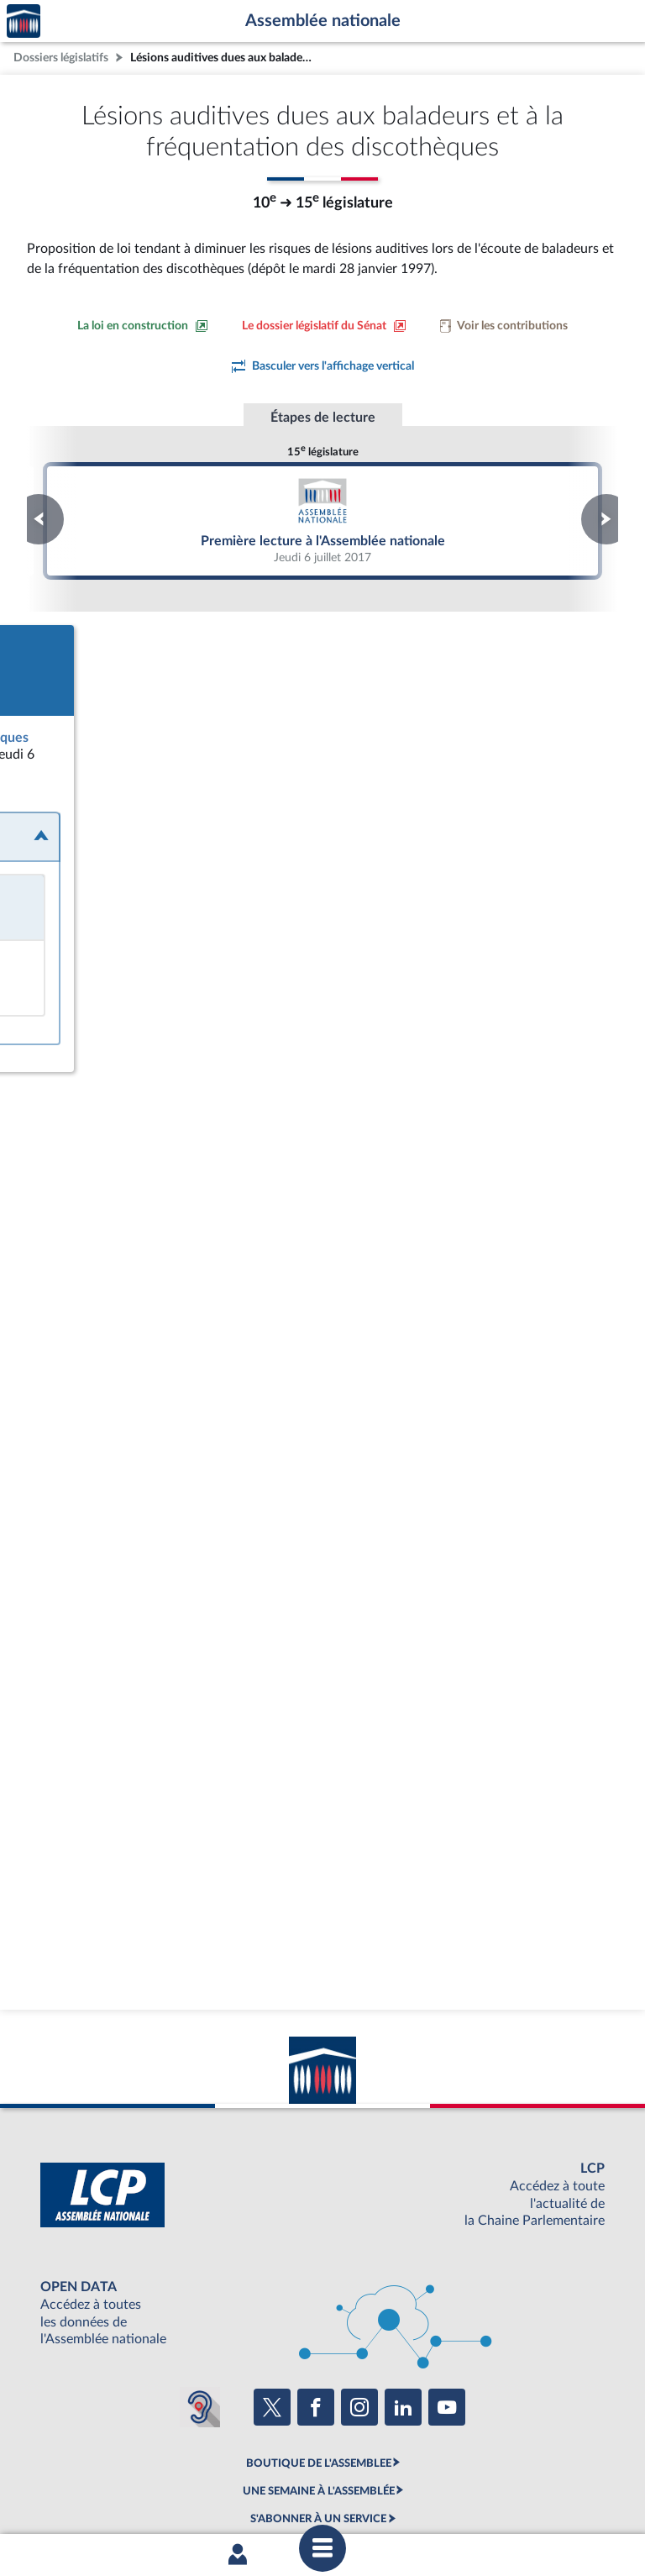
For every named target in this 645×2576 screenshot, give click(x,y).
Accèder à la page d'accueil (23, 21)
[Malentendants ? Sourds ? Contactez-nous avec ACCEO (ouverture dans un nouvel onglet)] (200, 2310)
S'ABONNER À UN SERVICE (318, 2422)
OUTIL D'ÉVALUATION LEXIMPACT (318, 2450)
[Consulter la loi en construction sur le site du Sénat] (143, 326)
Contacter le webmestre (387, 2494)
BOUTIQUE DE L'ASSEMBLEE (318, 2366)
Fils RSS (472, 2494)
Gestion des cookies (545, 2494)
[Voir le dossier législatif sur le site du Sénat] (324, 326)
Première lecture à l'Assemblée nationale (322, 520)
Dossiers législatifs (60, 57)
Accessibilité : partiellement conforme (231, 2494)
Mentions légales (93, 2494)
